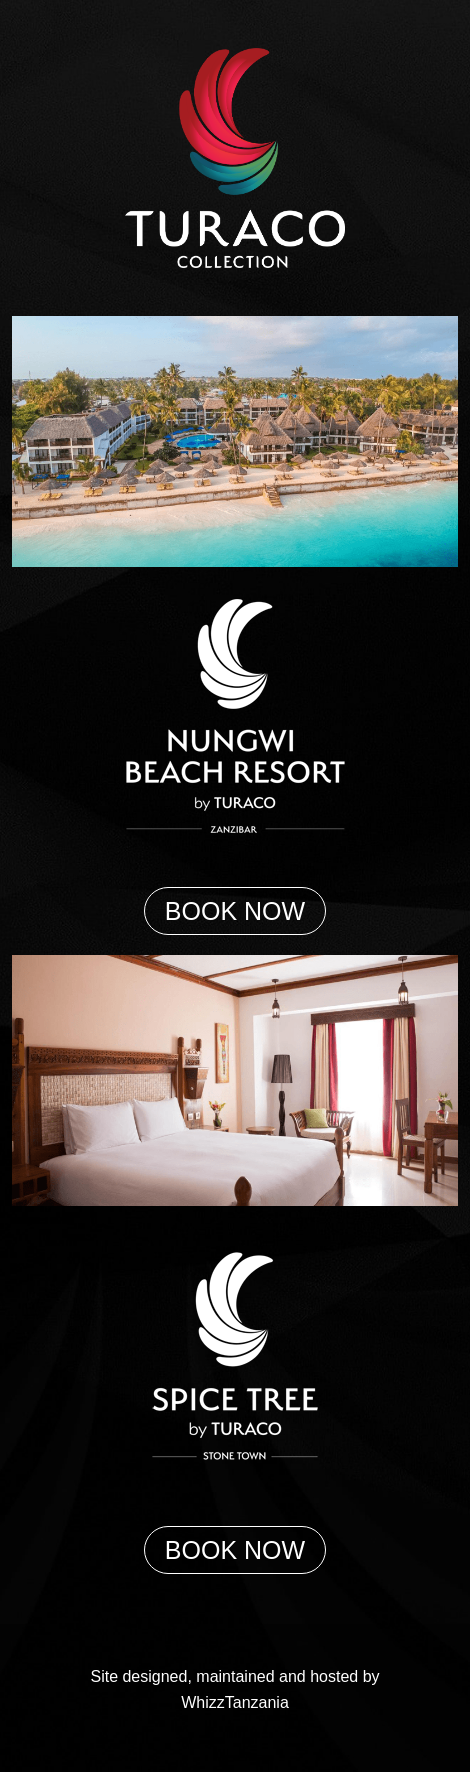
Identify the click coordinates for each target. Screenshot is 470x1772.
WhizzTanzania (235, 1702)
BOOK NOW (235, 911)
